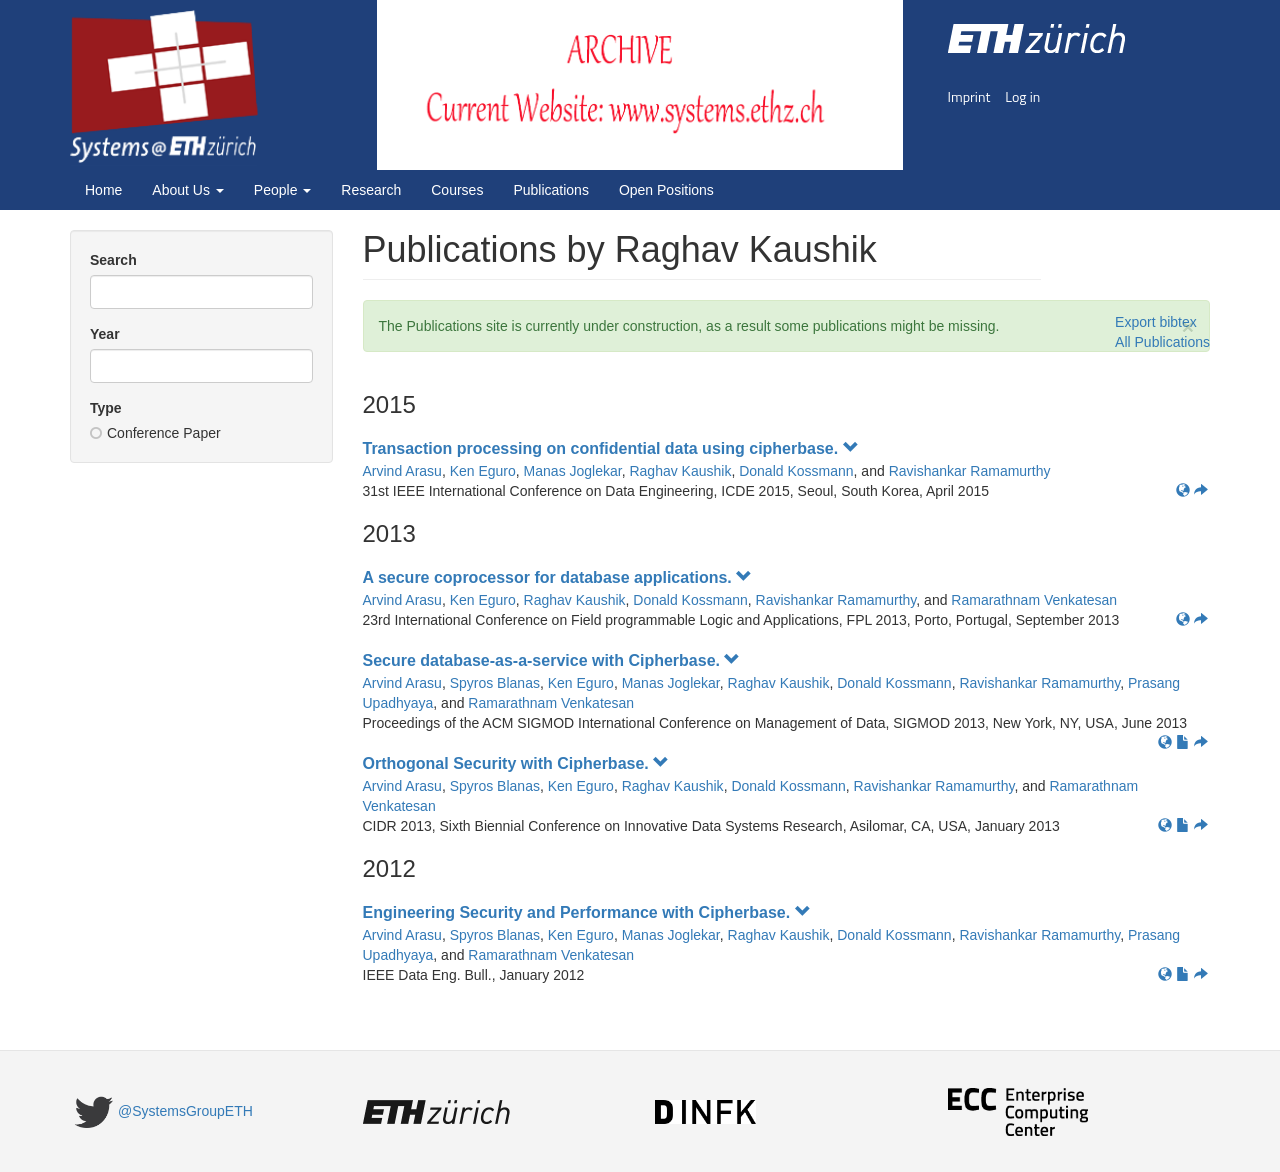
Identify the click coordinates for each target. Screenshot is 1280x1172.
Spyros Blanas (495, 683)
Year (105, 334)
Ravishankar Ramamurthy (970, 471)
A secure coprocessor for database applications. (558, 577)
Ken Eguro (483, 471)
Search (113, 260)
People (282, 190)
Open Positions (666, 190)
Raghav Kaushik (680, 471)
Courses (457, 190)
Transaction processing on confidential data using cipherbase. (611, 448)
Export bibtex (1156, 322)
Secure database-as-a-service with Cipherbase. (552, 660)
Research (371, 190)
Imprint (969, 96)
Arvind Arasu (402, 471)
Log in (1022, 96)
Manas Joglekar (573, 471)
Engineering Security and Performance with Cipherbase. (587, 912)
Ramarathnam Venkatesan (1034, 600)
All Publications (1162, 342)
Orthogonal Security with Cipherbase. (516, 763)
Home (103, 190)
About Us (187, 190)
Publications (551, 190)
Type (106, 408)
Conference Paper (155, 433)
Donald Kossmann (796, 471)
